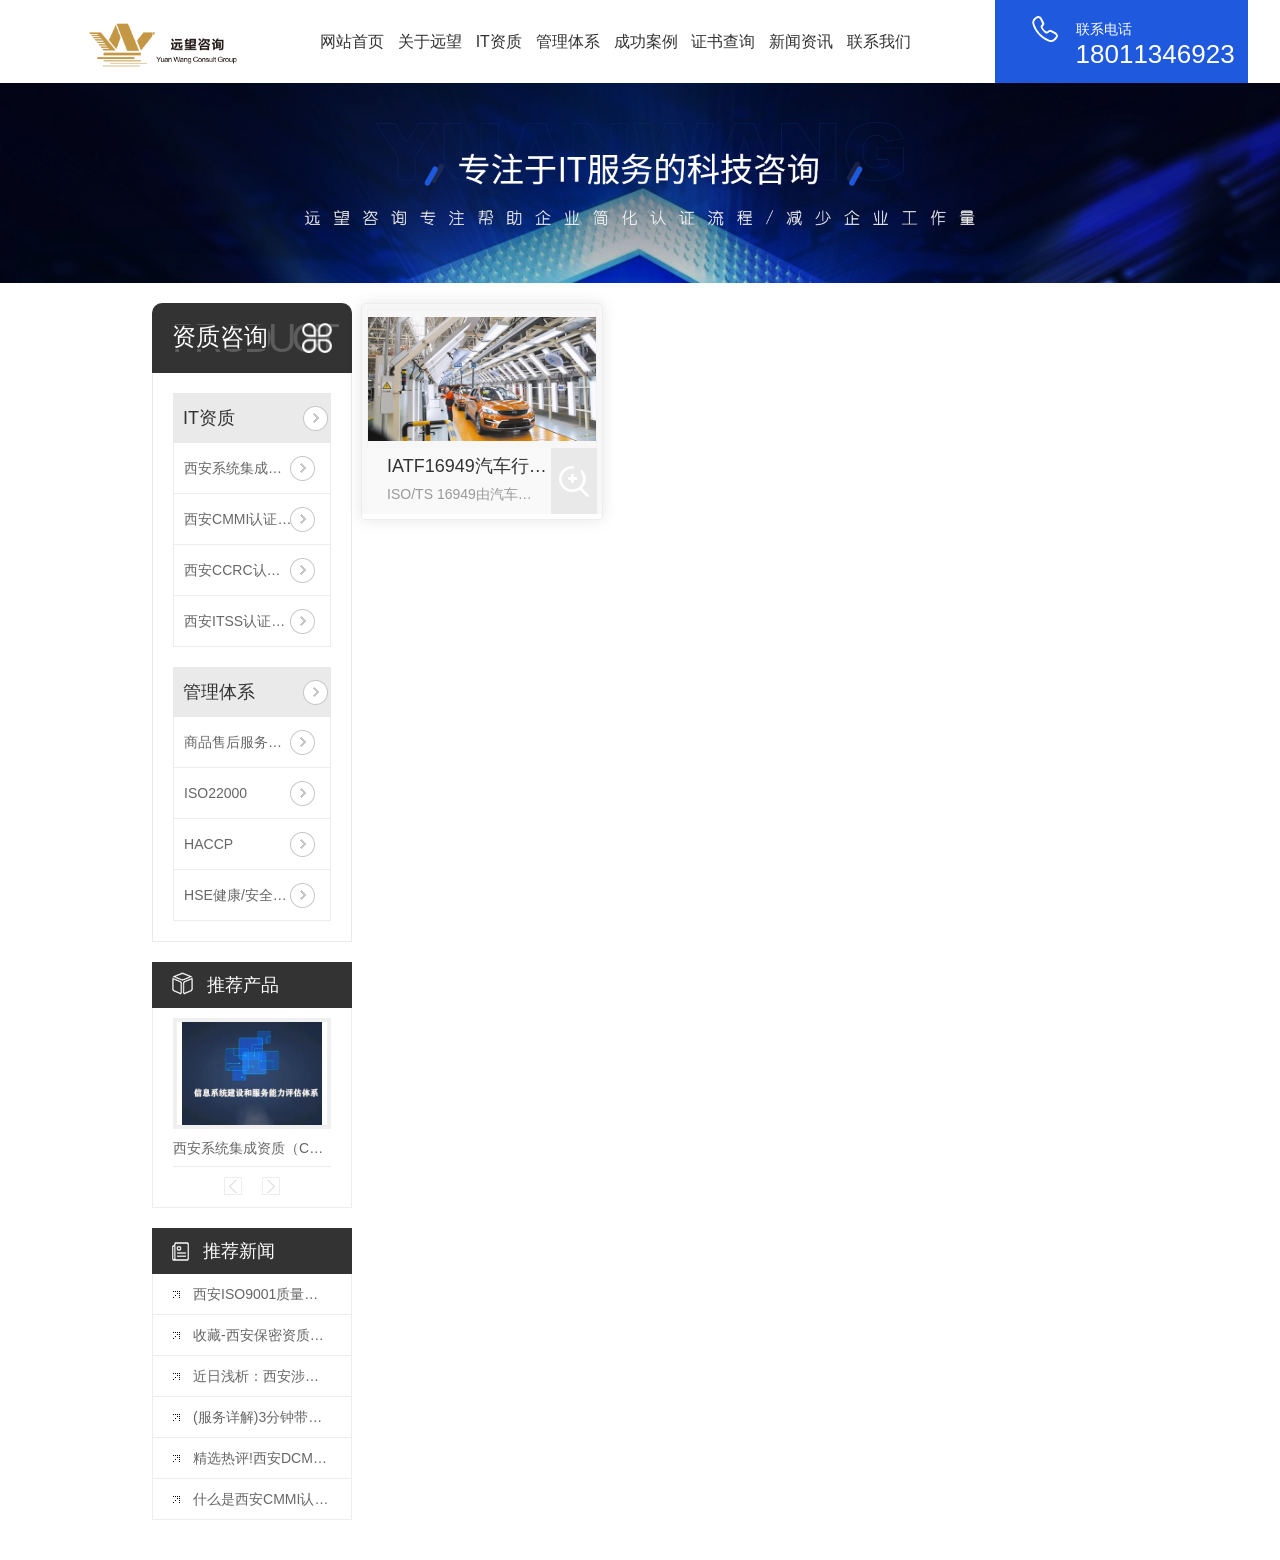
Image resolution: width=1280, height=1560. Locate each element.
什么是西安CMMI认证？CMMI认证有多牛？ (262, 1499)
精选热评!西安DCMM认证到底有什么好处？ (262, 1458)
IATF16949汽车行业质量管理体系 (469, 466)
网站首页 (352, 41)
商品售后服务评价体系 (252, 742)
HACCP (208, 844)
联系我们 (879, 41)
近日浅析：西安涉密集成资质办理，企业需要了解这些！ (262, 1376)
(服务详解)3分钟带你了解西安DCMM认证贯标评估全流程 (262, 1417)
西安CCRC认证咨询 (246, 570)
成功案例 (646, 41)
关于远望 (430, 41)
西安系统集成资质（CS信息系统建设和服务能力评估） (252, 468)
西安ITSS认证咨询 (241, 621)
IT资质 (499, 41)
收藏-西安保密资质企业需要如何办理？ (262, 1335)
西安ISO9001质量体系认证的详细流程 (262, 1294)
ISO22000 (215, 793)
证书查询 (723, 41)
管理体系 (568, 41)
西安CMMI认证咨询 (244, 519)
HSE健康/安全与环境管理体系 (252, 895)
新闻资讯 (801, 41)
